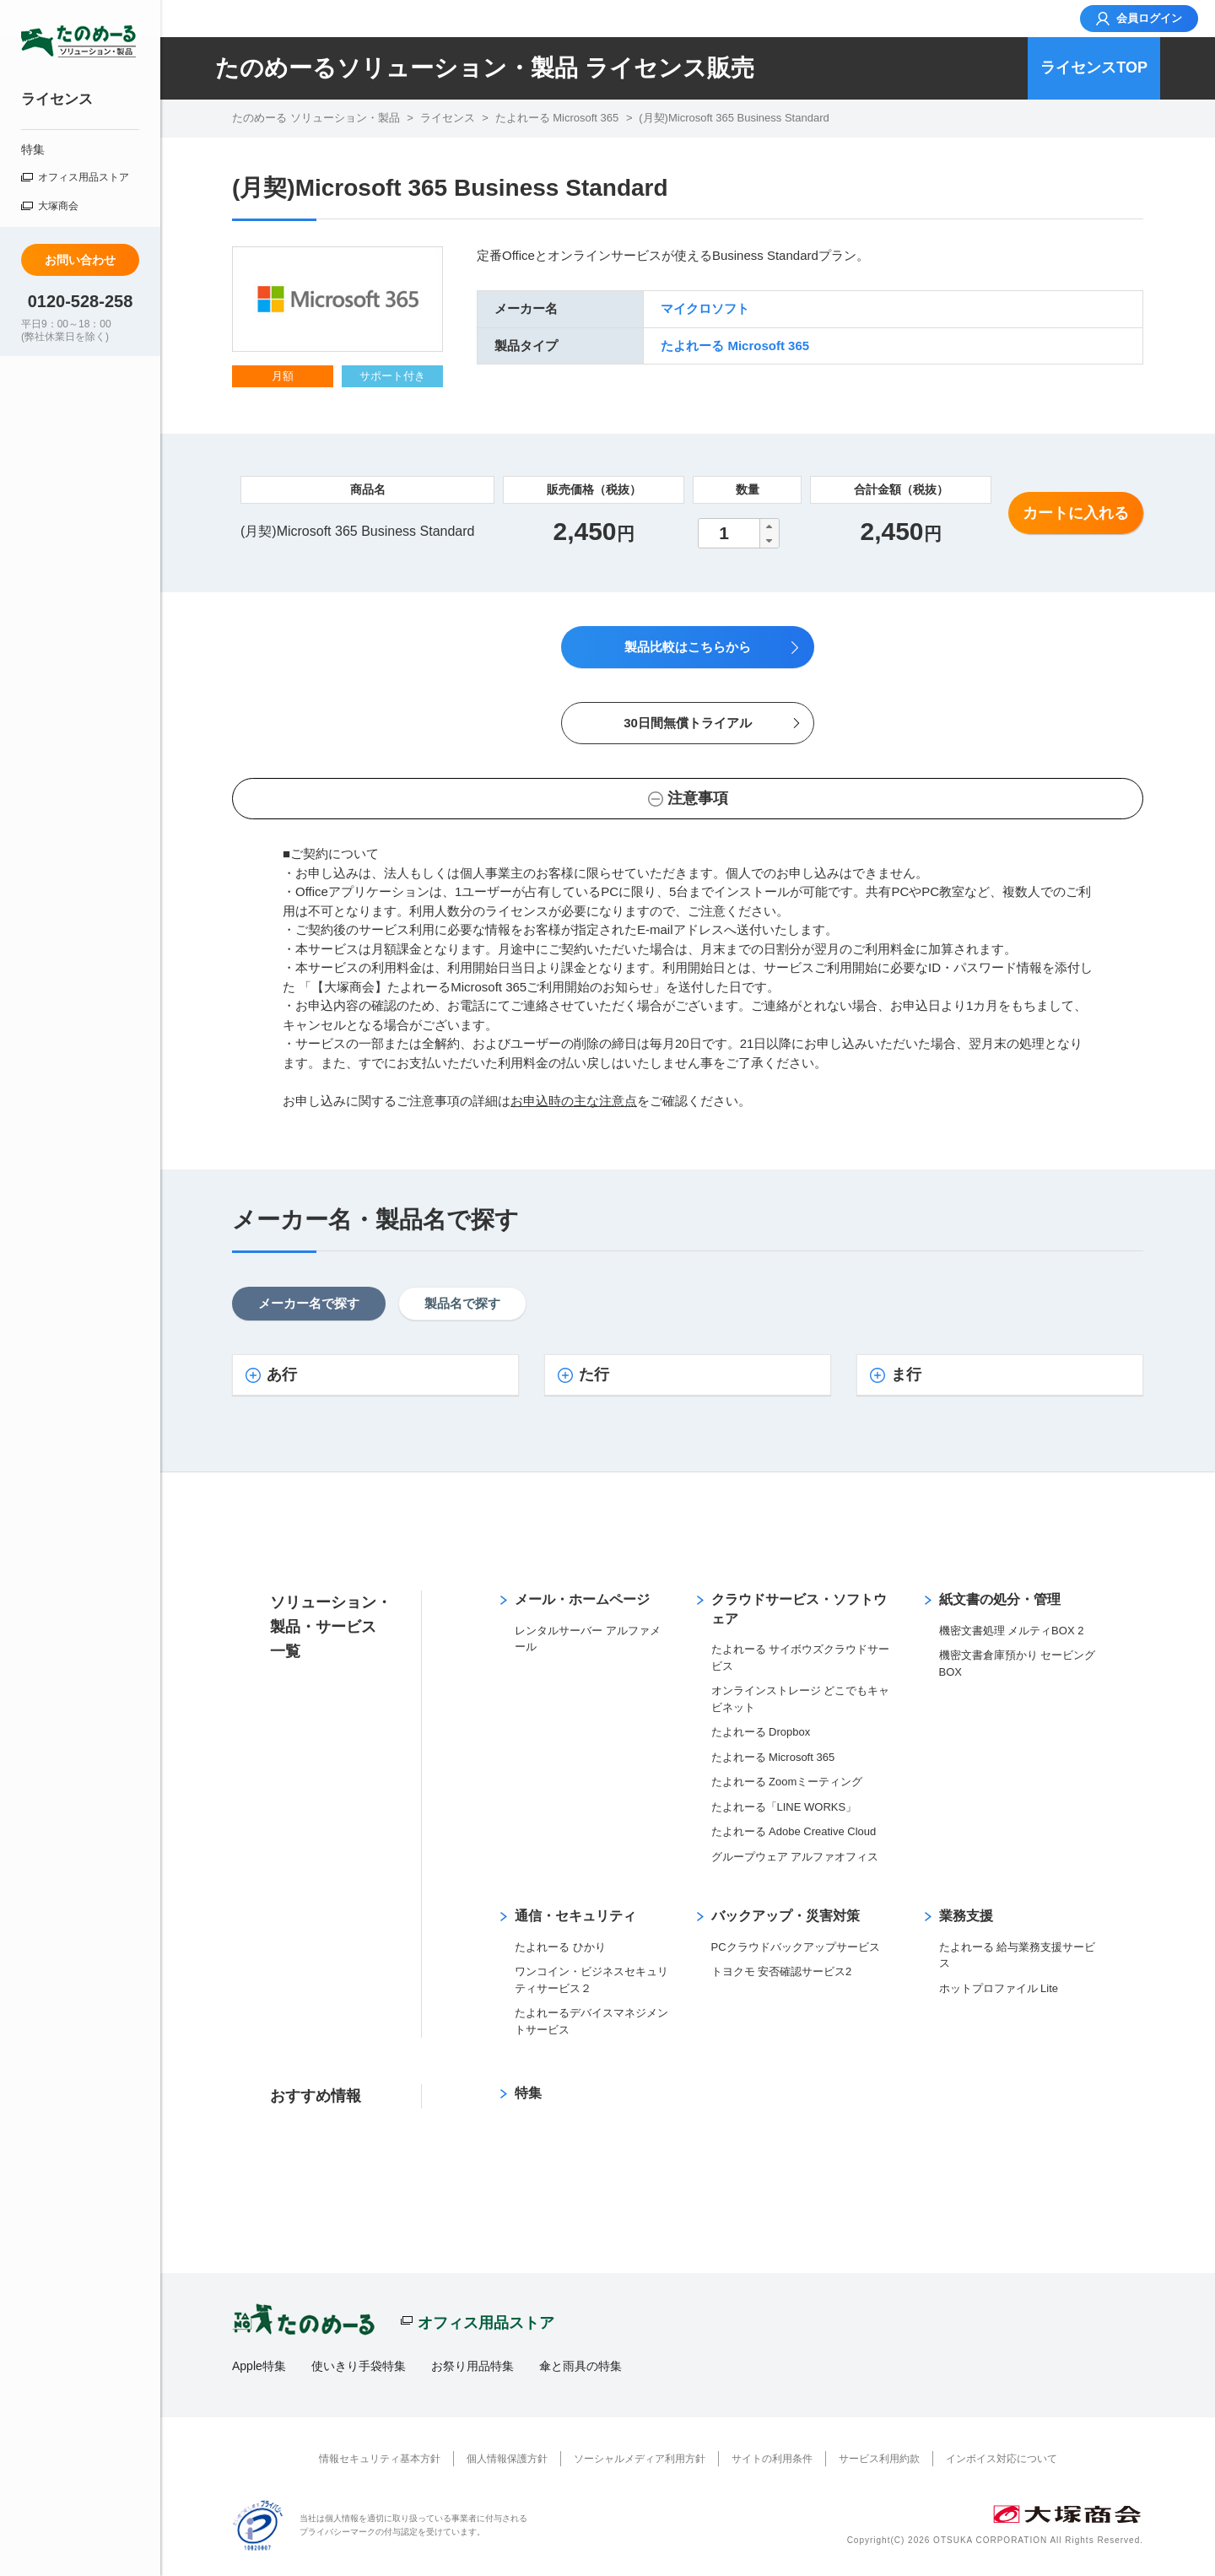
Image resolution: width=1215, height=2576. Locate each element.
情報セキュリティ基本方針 (379, 2459)
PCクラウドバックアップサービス (795, 1947)
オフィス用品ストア (83, 177)
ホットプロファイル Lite (999, 1988)
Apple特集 (259, 2366)
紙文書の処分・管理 (1000, 1599)
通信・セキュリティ (575, 1916)
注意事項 (697, 798)
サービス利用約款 (879, 2459)
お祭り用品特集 (472, 2366)
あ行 (282, 1374)
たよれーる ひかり (560, 1947)
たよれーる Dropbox (761, 1731)
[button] (768, 526)
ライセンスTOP (1094, 67)
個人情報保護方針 (507, 2459)
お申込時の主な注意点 (573, 1101)
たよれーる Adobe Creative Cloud (794, 1831)
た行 (594, 1374)
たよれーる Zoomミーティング (787, 1781)
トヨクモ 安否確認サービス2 (781, 1971)
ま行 (906, 1374)
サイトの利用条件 (772, 2459)
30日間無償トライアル (688, 723)
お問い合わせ (80, 260)
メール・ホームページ (582, 1599)
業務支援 (966, 1916)
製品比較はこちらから (687, 647)
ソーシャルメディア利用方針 (639, 2459)
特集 (33, 149)
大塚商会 (58, 206)
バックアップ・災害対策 (785, 1916)
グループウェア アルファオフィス (795, 1856)
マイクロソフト (705, 308)
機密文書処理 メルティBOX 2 (1011, 1630)
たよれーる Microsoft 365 (735, 345)
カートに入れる (1076, 513)
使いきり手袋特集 (358, 2366)
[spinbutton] (739, 533)
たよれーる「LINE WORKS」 (784, 1807)
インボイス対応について (1001, 2459)
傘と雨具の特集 (580, 2366)
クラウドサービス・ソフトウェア (799, 1608)
